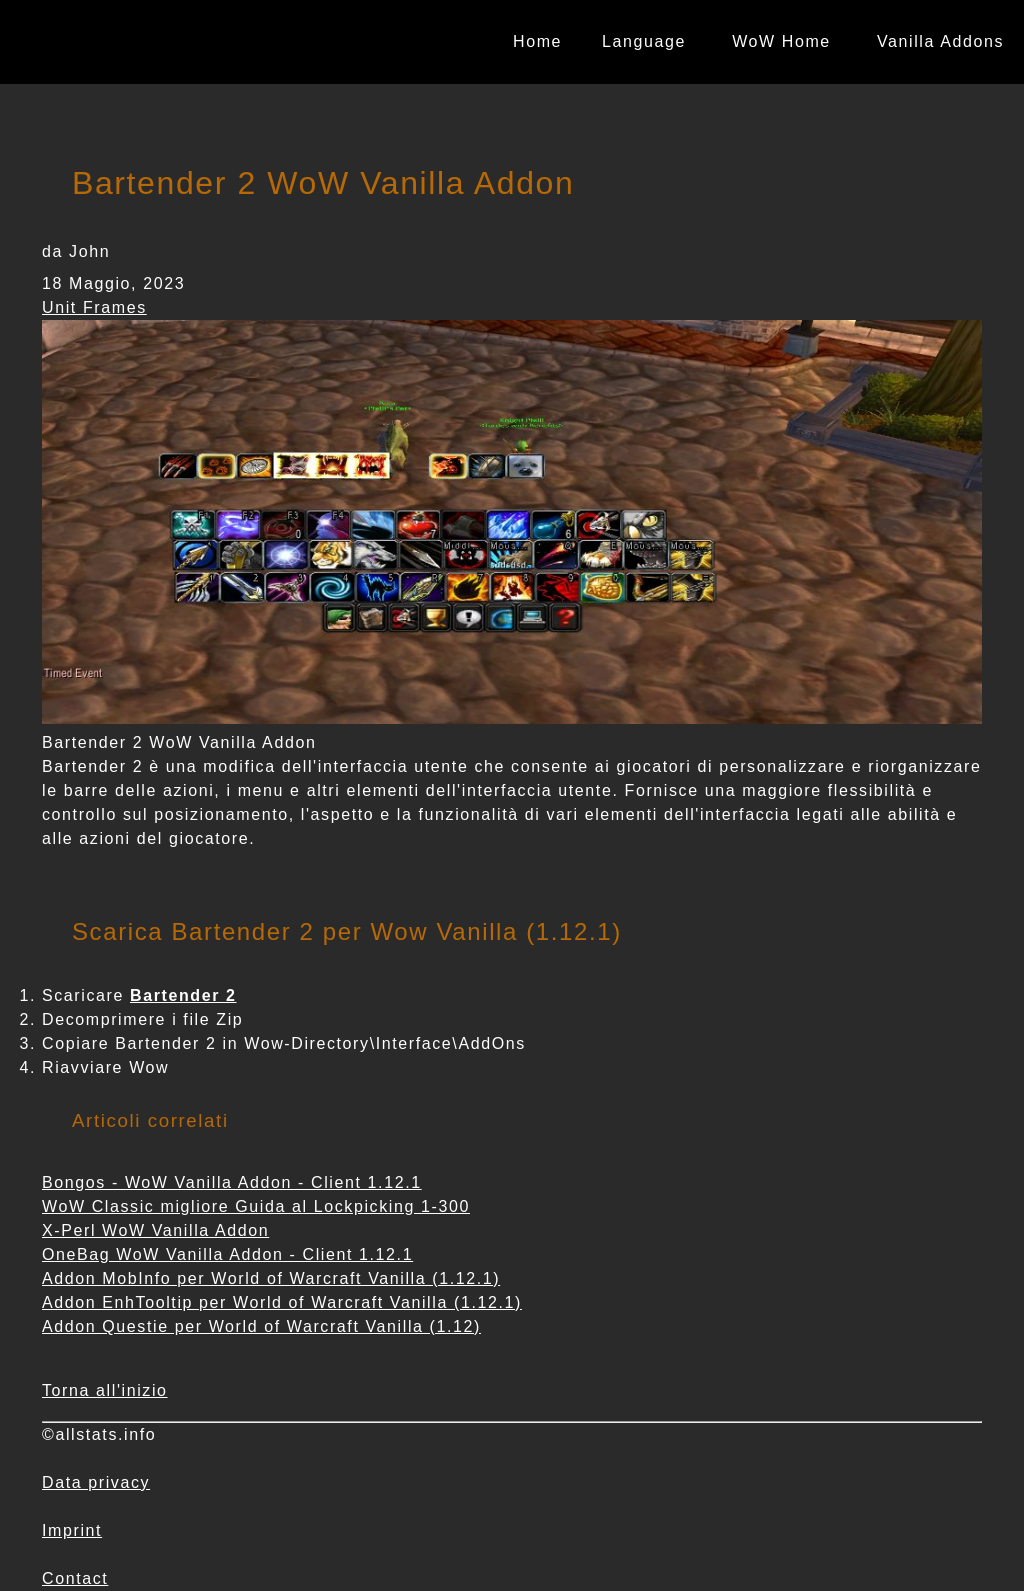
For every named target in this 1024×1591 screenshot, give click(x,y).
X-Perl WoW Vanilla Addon (155, 1230)
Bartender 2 (183, 995)
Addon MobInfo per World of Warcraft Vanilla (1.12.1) (271, 1278)
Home (537, 41)
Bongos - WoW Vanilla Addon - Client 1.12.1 (232, 1182)
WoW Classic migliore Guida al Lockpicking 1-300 (256, 1206)
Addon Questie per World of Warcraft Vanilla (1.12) (261, 1326)
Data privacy (96, 1482)
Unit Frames (94, 307)
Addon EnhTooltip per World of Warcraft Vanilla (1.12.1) (282, 1302)
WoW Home (781, 41)
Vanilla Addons (940, 41)
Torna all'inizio (105, 1390)
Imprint (72, 1530)
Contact (75, 1578)
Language (644, 41)
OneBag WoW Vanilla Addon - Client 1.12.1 (227, 1254)
